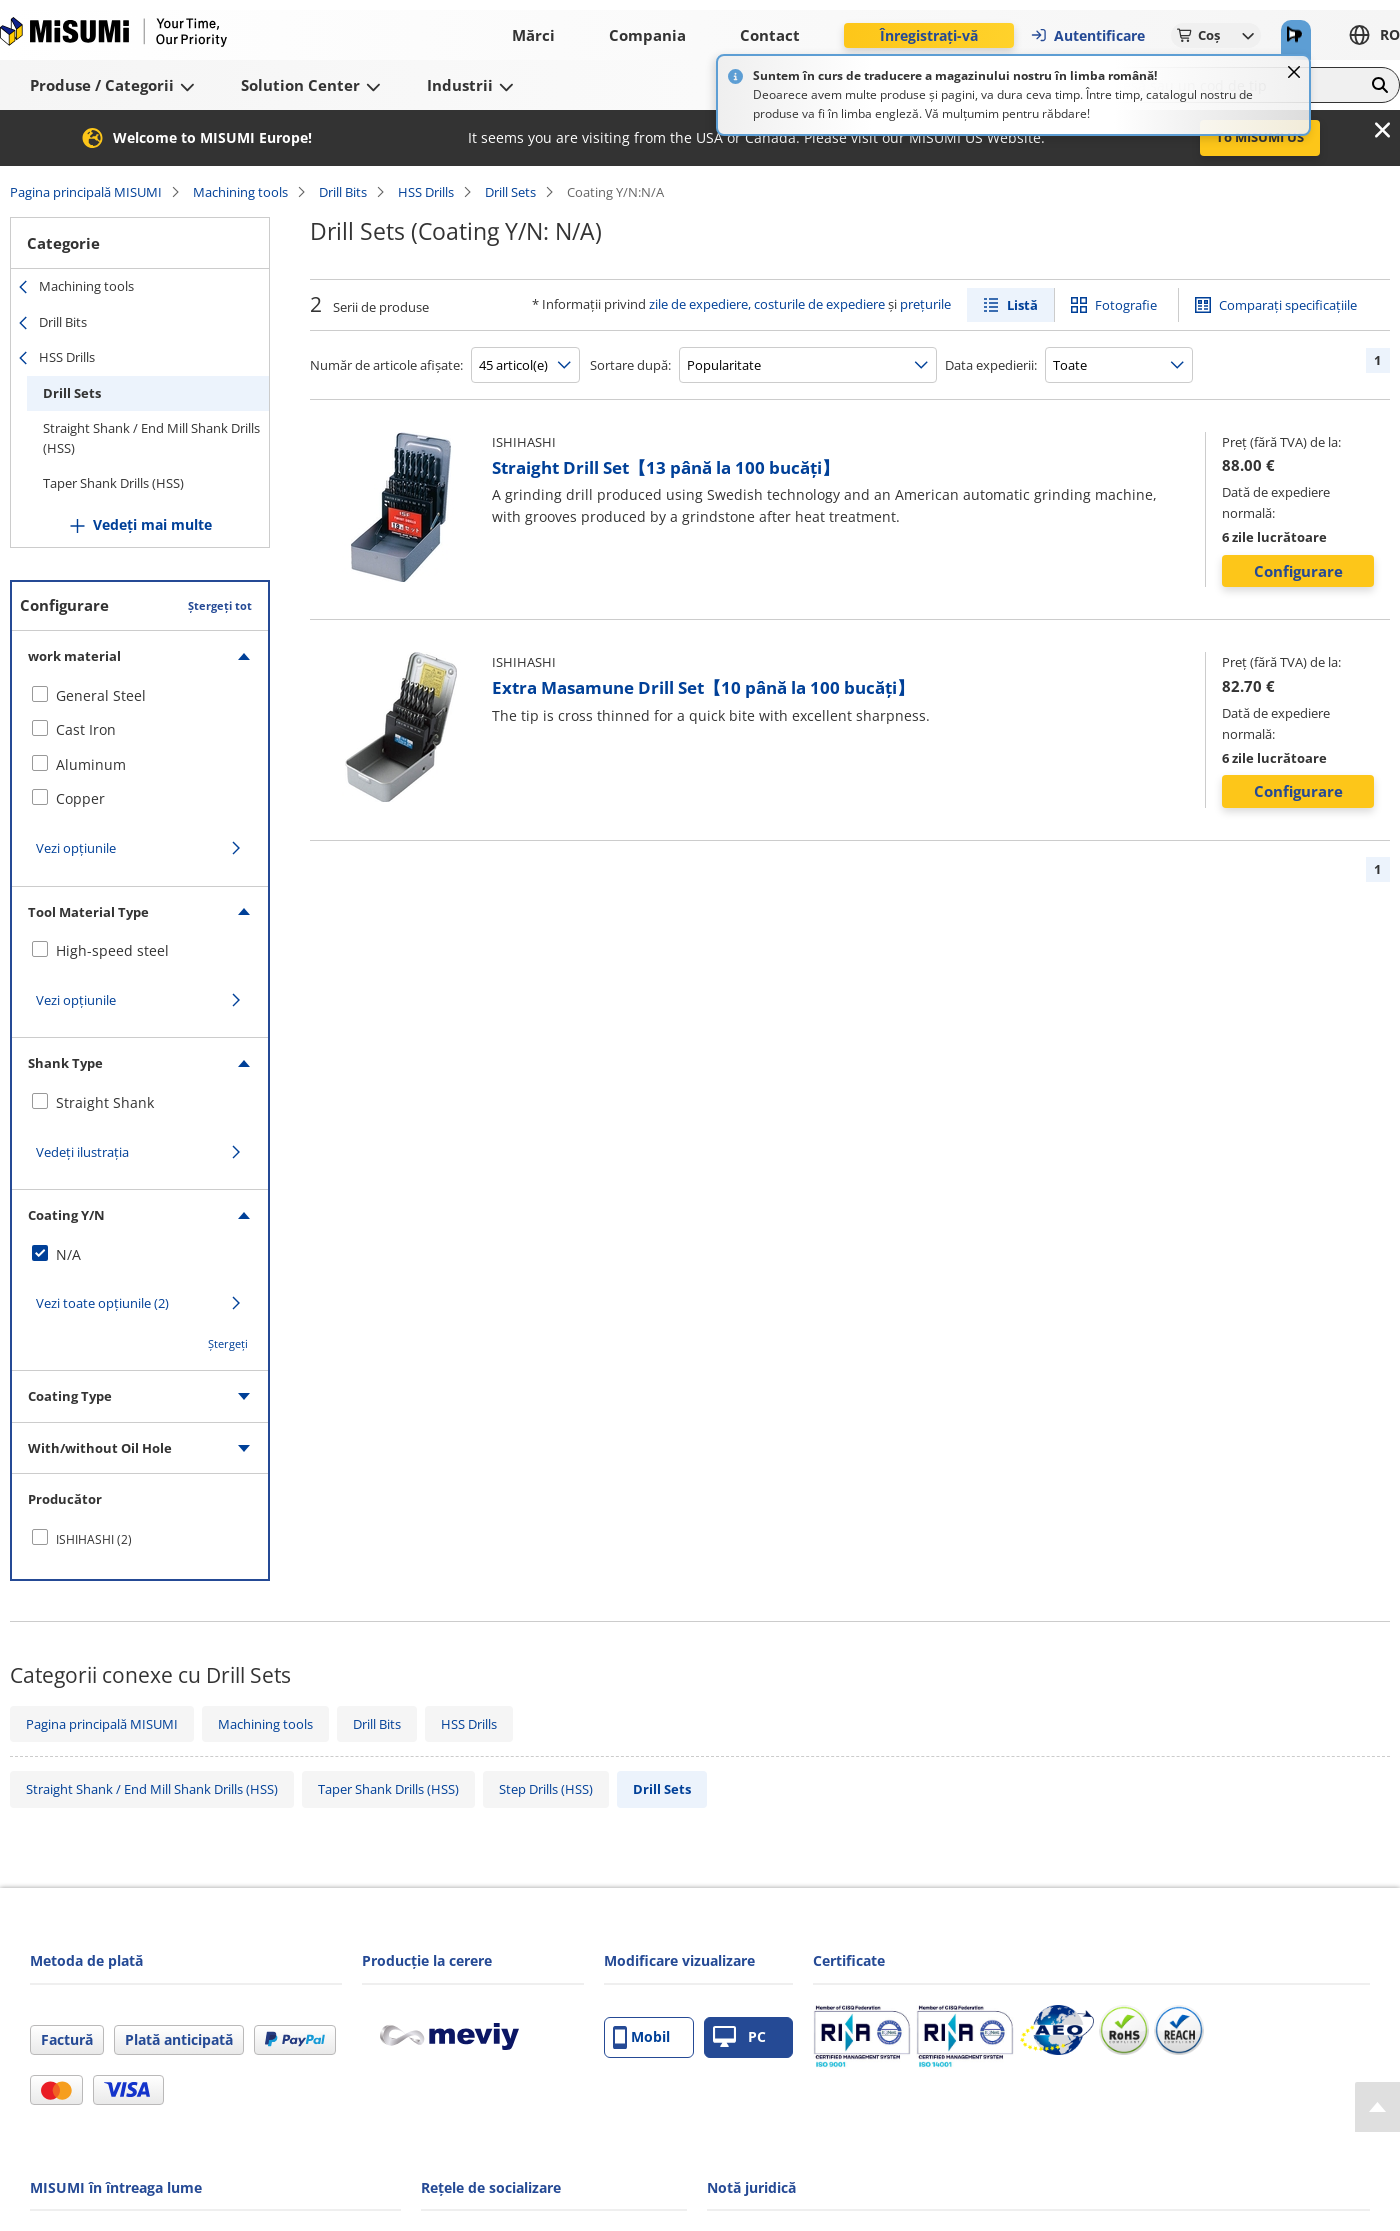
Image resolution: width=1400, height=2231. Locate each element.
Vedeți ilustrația (82, 1152)
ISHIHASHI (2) (94, 1539)
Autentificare (1087, 35)
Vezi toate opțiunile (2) (102, 1303)
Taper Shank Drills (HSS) (113, 483)
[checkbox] (140, 696)
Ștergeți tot (220, 605)
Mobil (641, 2037)
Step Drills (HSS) (546, 1789)
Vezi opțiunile (76, 848)
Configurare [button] (1298, 571)
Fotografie (1126, 305)
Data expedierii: (991, 365)
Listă (1022, 305)
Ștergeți (228, 1343)
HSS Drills (426, 192)
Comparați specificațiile (1288, 305)
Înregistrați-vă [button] (929, 35)
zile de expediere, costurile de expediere (767, 304)
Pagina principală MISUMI (86, 192)
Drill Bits (343, 192)
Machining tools (240, 192)
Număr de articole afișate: (386, 365)
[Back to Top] (1377, 2107)
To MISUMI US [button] (1260, 137)
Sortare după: (630, 365)
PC (739, 2037)
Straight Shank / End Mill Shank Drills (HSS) (151, 438)
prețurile (925, 304)
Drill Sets (510, 192)
